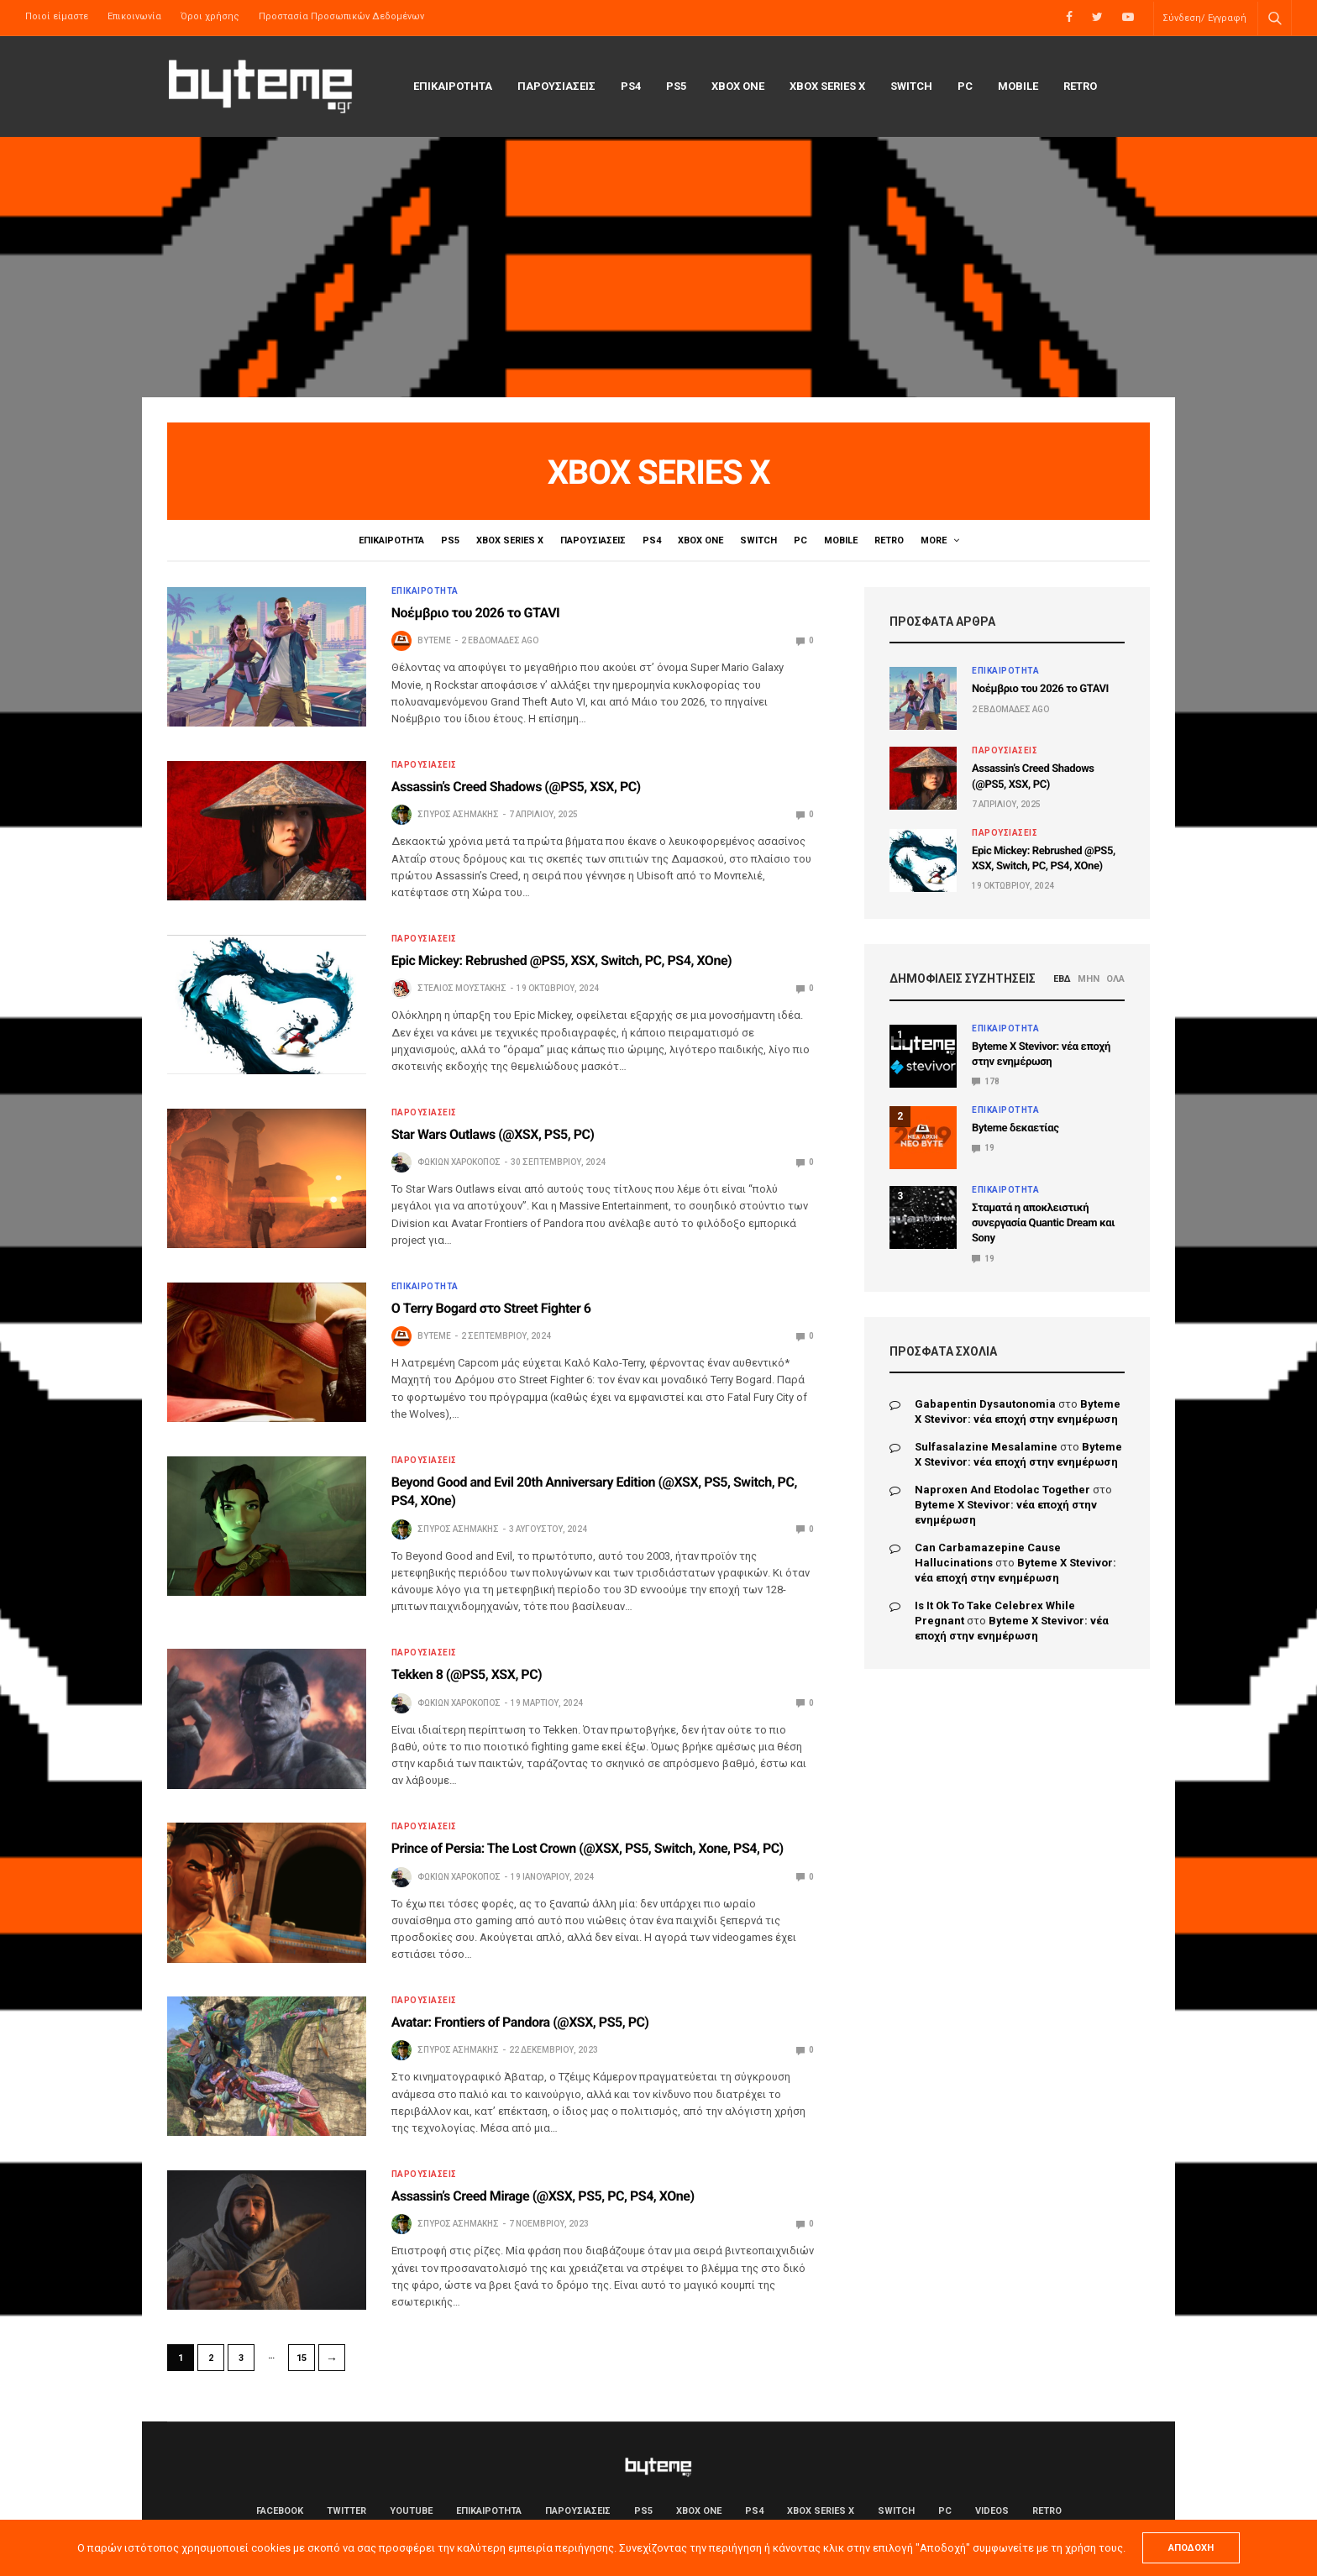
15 (301, 2358)
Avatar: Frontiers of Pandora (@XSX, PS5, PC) (520, 2022)
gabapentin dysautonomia (985, 1404)
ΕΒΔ (1062, 978)
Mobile (1018, 86)
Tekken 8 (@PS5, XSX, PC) (466, 1674)
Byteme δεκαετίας (1015, 1128)
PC (965, 86)
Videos (940, 540)
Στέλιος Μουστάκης (461, 988)
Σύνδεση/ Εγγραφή (1204, 18)
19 (983, 1147)
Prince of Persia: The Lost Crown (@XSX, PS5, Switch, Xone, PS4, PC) (587, 1848)
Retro (1080, 86)
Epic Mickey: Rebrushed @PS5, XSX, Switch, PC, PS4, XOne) (561, 960)
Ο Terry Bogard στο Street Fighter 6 (491, 1308)
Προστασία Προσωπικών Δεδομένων (341, 16)
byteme (434, 640)
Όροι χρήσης (210, 16)
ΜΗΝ (1088, 978)
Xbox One (737, 86)
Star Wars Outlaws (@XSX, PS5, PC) (493, 1134)
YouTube (411, 2510)
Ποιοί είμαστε (56, 16)
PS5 (676, 86)
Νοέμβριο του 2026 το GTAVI (475, 613)
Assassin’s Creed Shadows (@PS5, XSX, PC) (516, 787)
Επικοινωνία (134, 16)
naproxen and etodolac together (1002, 1489)
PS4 (631, 86)
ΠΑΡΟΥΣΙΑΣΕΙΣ (556, 86)
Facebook (279, 2510)
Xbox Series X (827, 86)
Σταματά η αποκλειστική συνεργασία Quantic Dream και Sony (1043, 1223)
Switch (911, 86)
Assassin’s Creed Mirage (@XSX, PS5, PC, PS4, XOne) (543, 2196)
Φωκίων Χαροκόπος (459, 1162)
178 (986, 1081)
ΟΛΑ (1115, 978)
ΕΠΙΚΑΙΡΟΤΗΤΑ (452, 86)
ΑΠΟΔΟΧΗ (1191, 2547)
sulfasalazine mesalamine (986, 1446)
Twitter (346, 2510)
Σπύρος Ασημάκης (458, 814)
